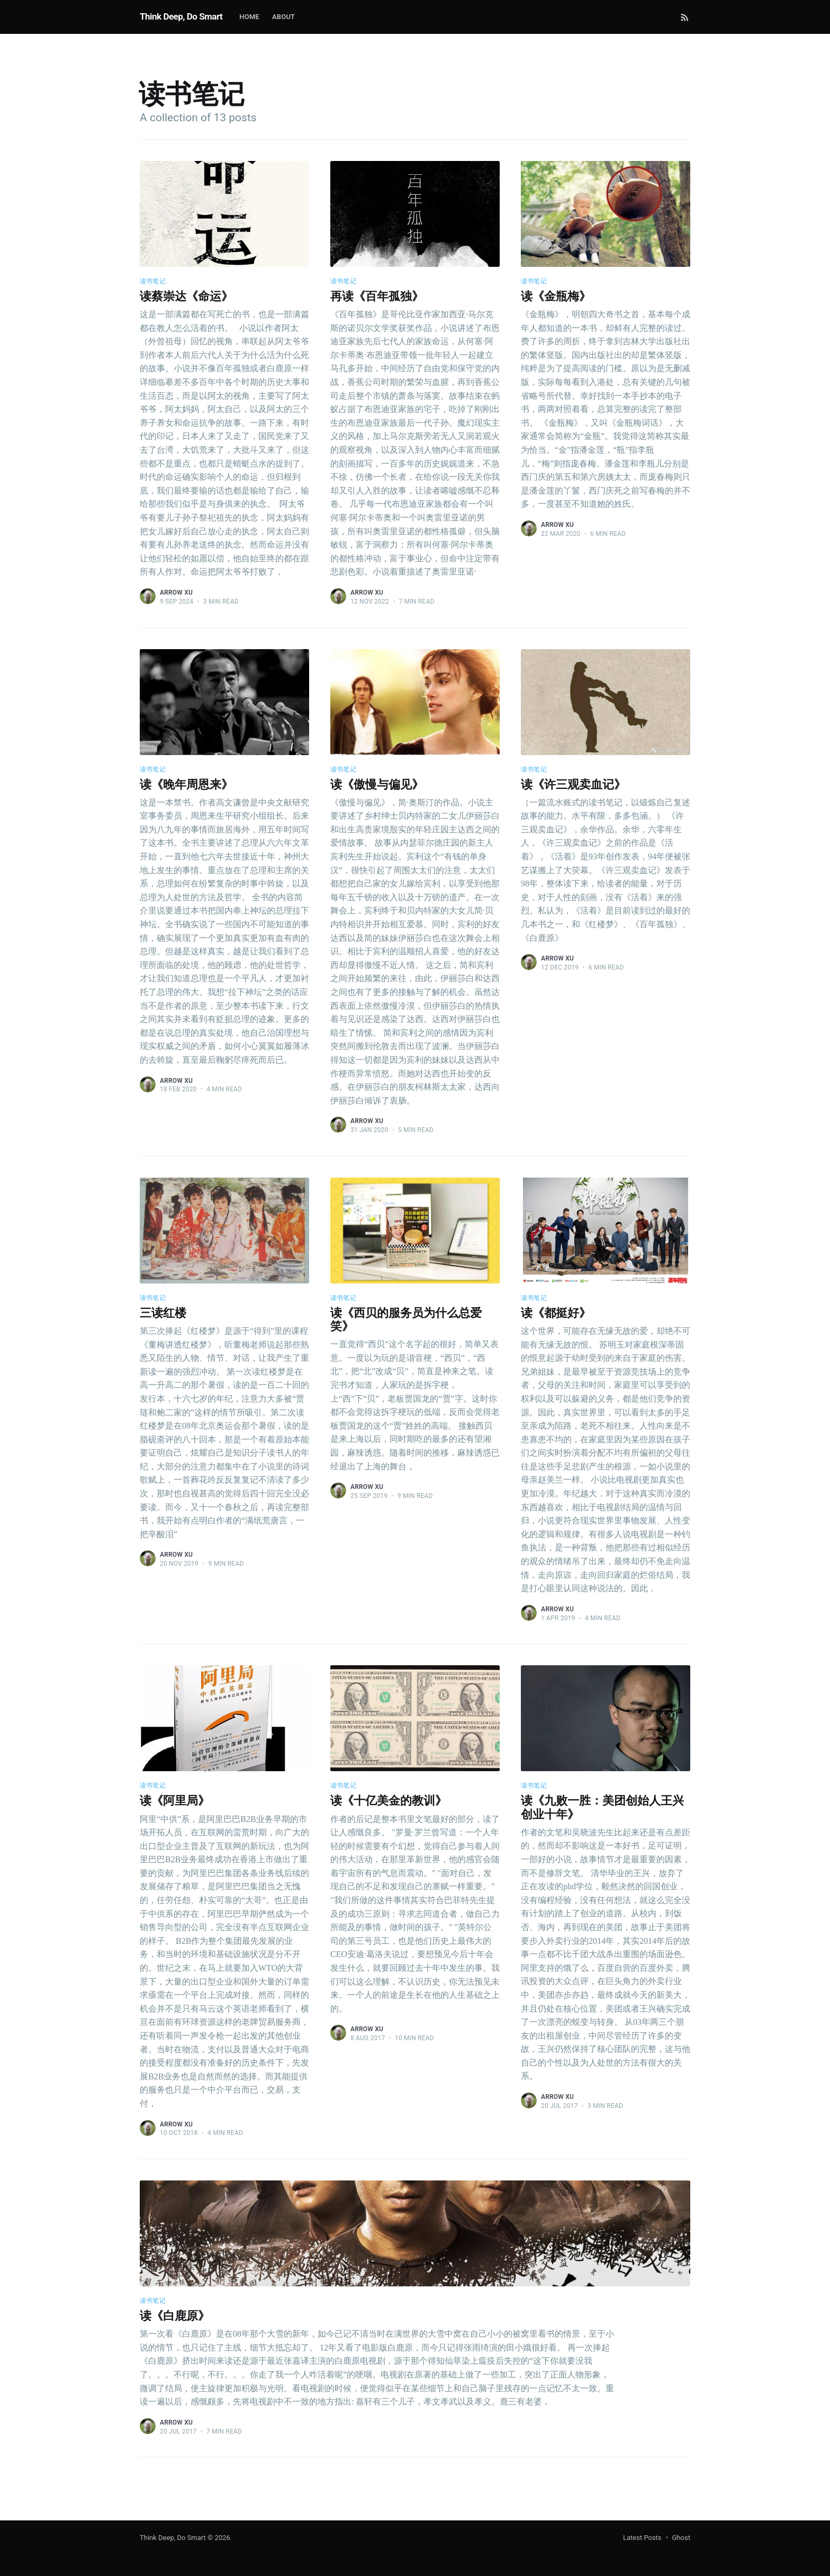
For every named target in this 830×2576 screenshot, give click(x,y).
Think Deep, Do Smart (181, 16)
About (283, 17)
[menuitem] (249, 17)
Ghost (681, 2538)
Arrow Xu (176, 592)
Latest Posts (642, 2538)
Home (249, 17)
